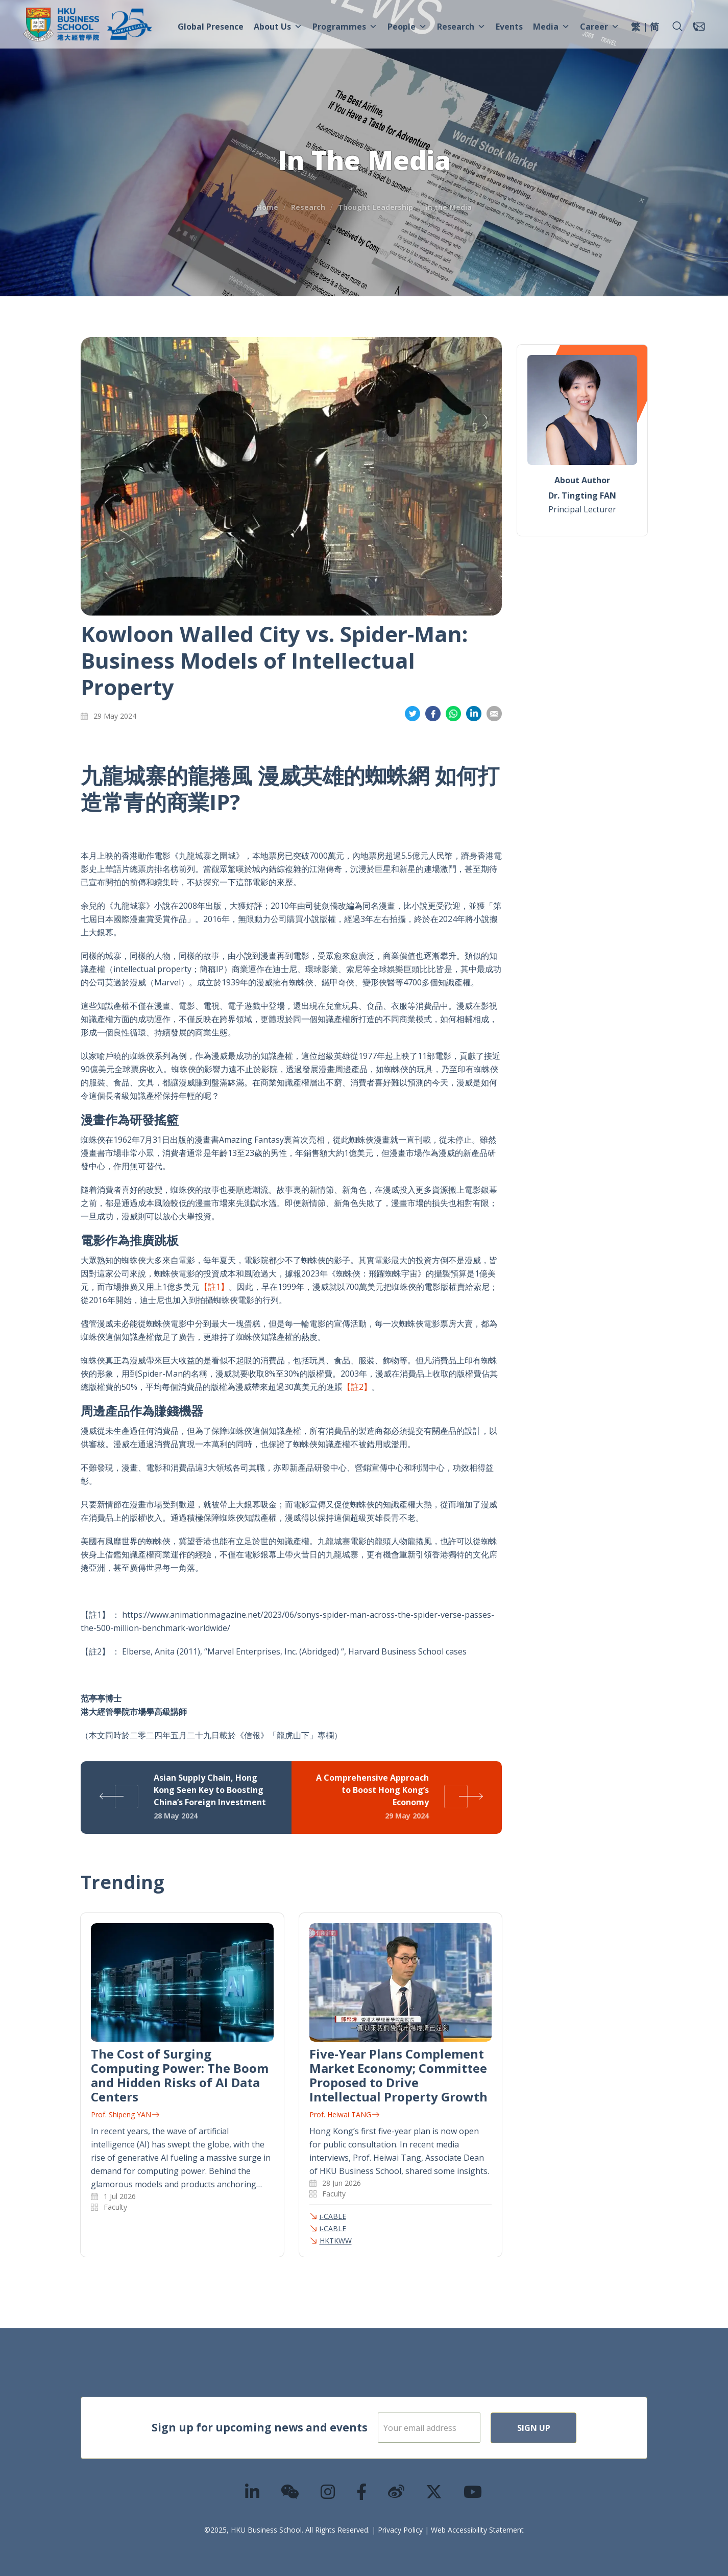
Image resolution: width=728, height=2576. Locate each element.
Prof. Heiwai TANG (344, 2114)
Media (551, 26)
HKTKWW (336, 2241)
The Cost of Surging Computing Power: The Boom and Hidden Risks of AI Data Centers (180, 2075)
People (407, 26)
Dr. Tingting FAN (582, 495)
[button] (677, 26)
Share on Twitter (412, 713)
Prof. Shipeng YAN (125, 2114)
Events (509, 26)
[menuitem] (635, 28)
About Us (278, 26)
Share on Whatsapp (453, 713)
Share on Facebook (433, 713)
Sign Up (566, 2427)
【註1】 (214, 1286)
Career (599, 26)
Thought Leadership (375, 207)
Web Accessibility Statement (477, 2530)
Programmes (344, 26)
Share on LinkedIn (473, 713)
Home (267, 207)
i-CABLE (333, 2216)
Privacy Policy (400, 2530)
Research (461, 26)
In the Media (449, 207)
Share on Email (494, 713)
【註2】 (357, 1386)
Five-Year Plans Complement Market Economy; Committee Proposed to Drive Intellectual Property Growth (398, 2075)
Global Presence (211, 26)
